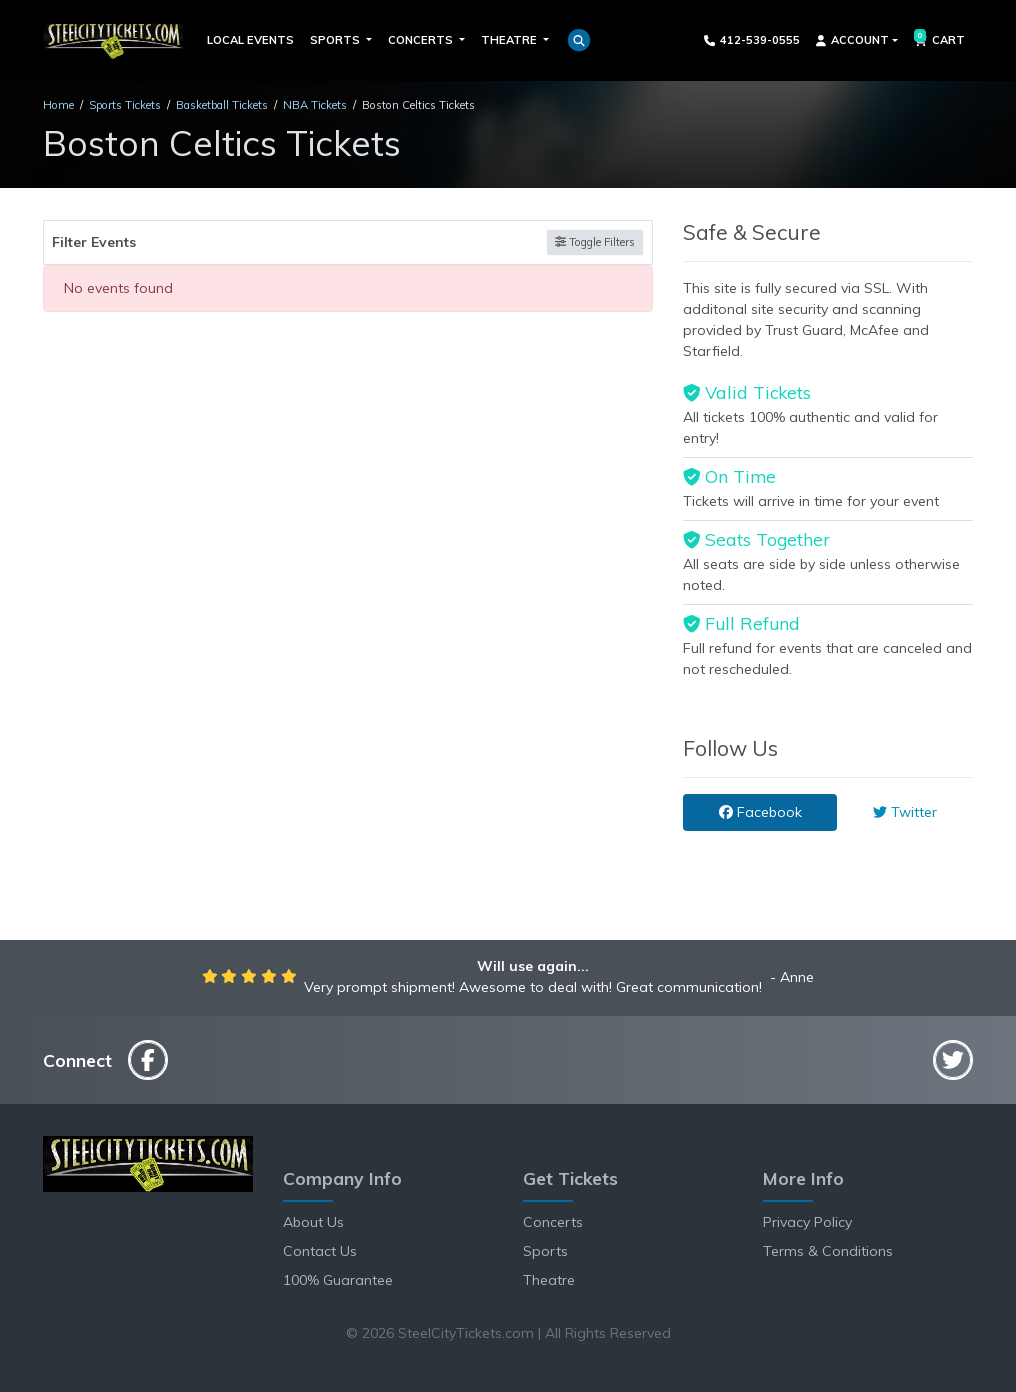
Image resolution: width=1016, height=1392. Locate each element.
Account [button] (852, 40)
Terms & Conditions (828, 1251)
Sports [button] (336, 40)
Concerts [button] (422, 40)
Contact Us (320, 1251)
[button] (579, 40)
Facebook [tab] (760, 812)
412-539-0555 (752, 40)
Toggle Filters (595, 242)
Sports (545, 1251)
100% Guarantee (338, 1280)
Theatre (549, 1280)
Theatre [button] (510, 40)
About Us (313, 1222)
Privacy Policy (807, 1222)
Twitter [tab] (905, 812)
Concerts (553, 1222)
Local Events (250, 40)
